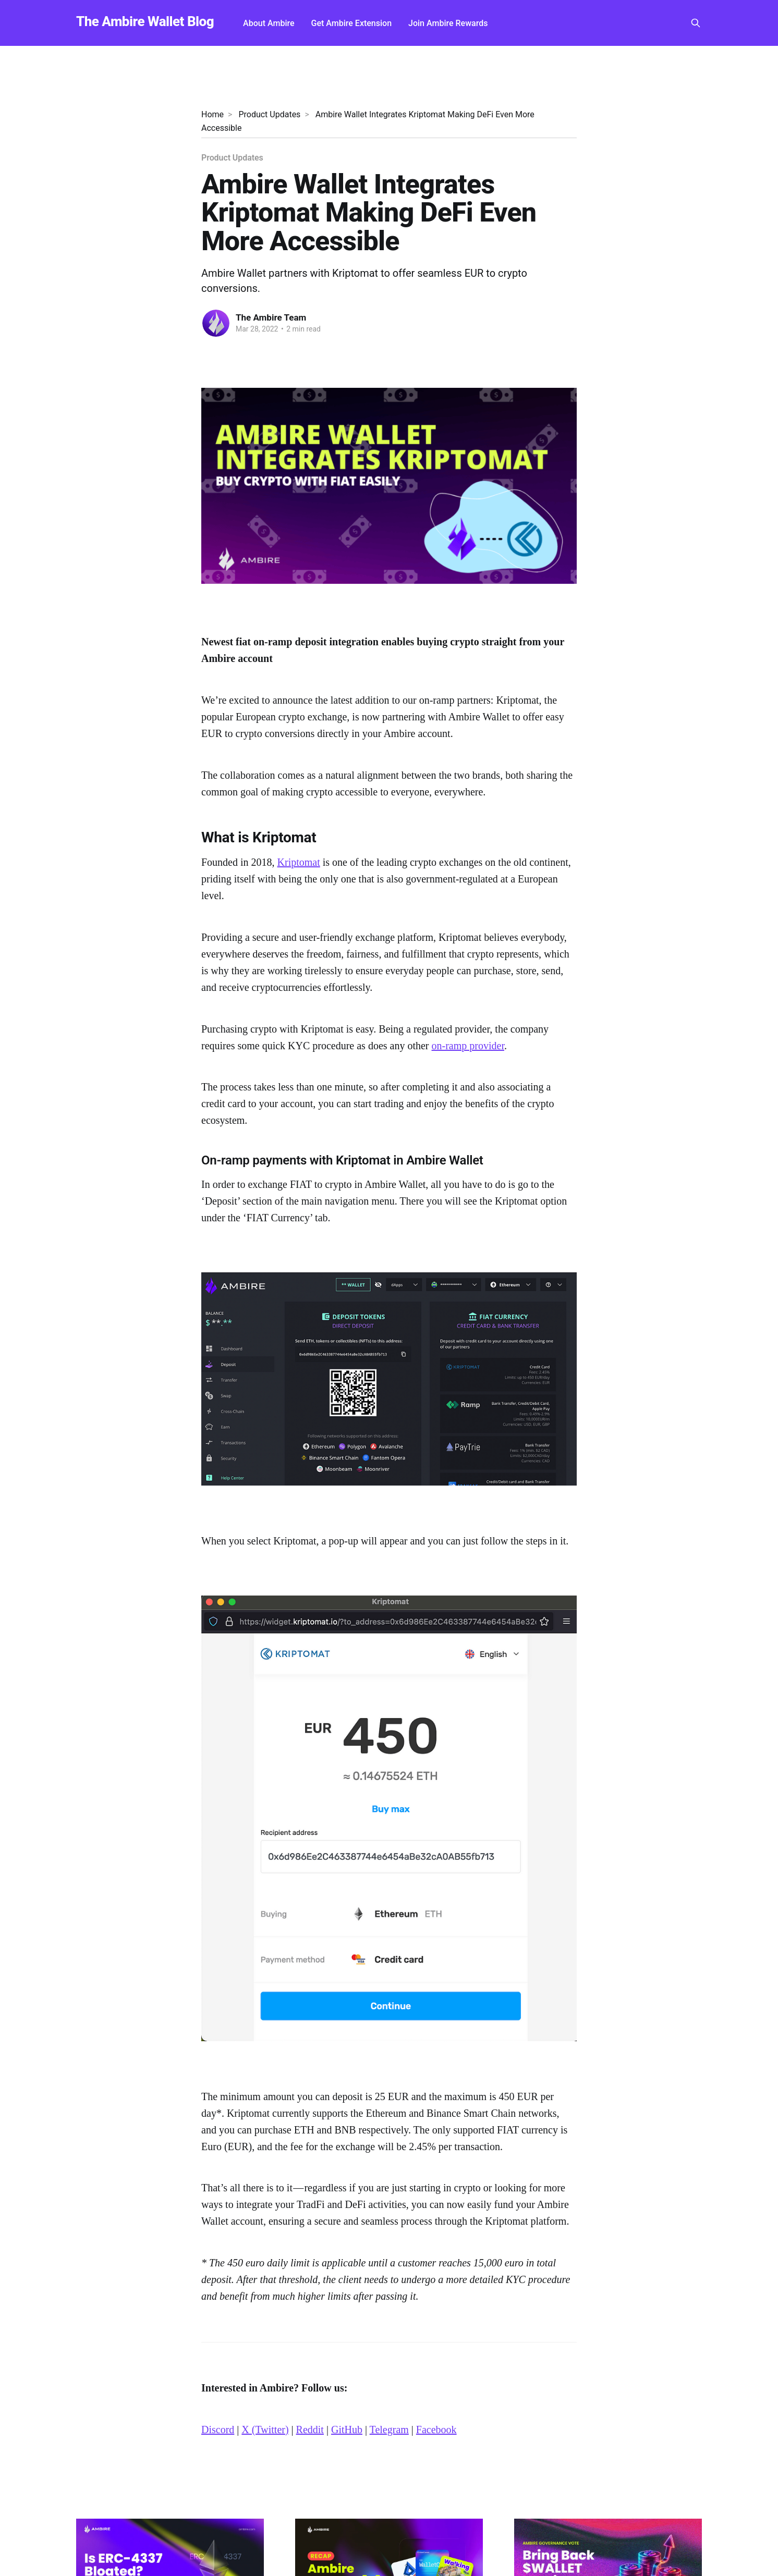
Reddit (310, 2429)
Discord (217, 2429)
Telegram (389, 2429)
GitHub (346, 2429)
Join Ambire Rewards (448, 23)
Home (212, 114)
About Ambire (268, 23)
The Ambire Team (271, 317)
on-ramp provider (468, 1045)
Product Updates (269, 114)
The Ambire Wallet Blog (145, 21)
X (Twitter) (264, 2429)
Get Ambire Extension (351, 23)
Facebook (436, 2429)
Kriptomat (298, 862)
